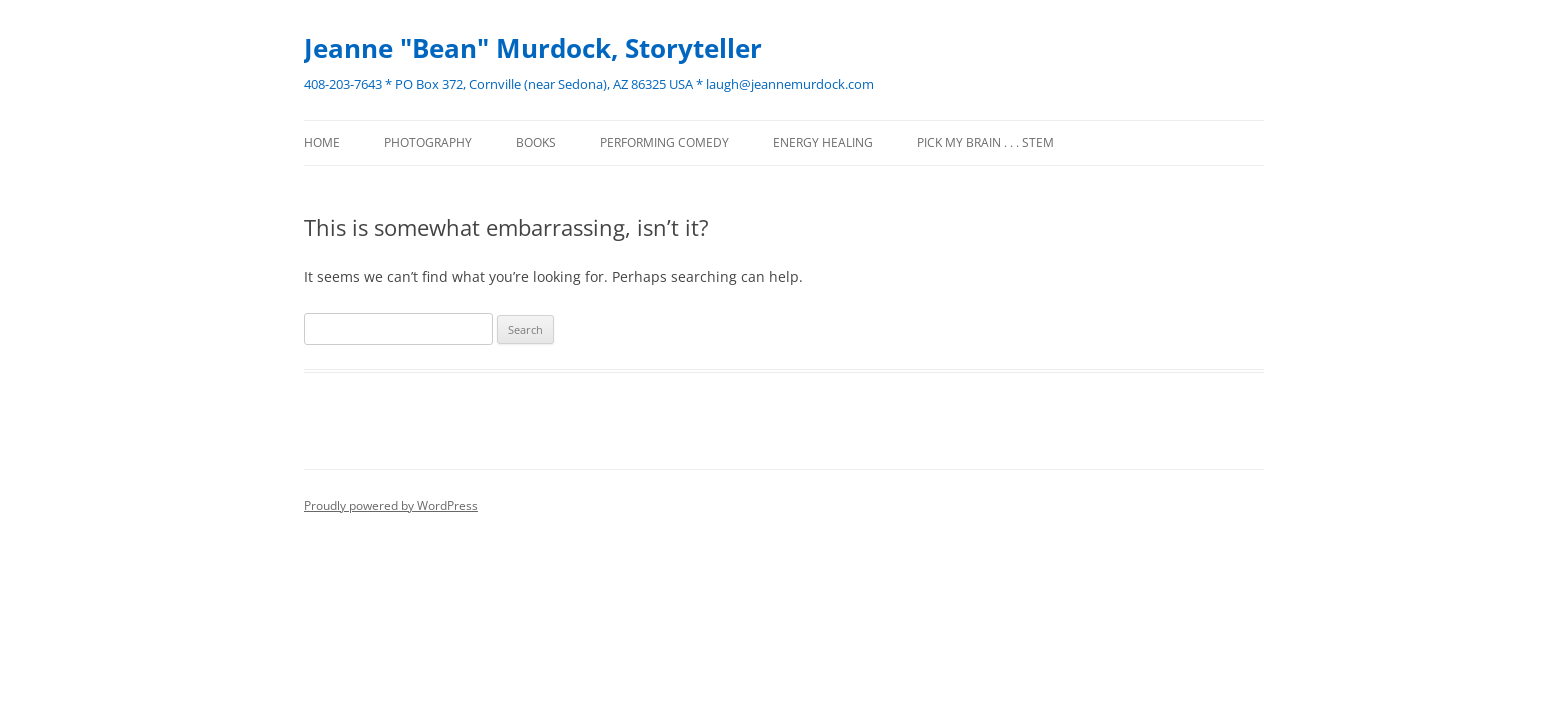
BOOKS (536, 142)
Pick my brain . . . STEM (985, 142)
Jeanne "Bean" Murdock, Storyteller (533, 48)
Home (322, 142)
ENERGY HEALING (823, 142)
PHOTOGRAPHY (428, 142)
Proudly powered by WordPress (391, 505)
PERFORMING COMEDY (664, 142)
